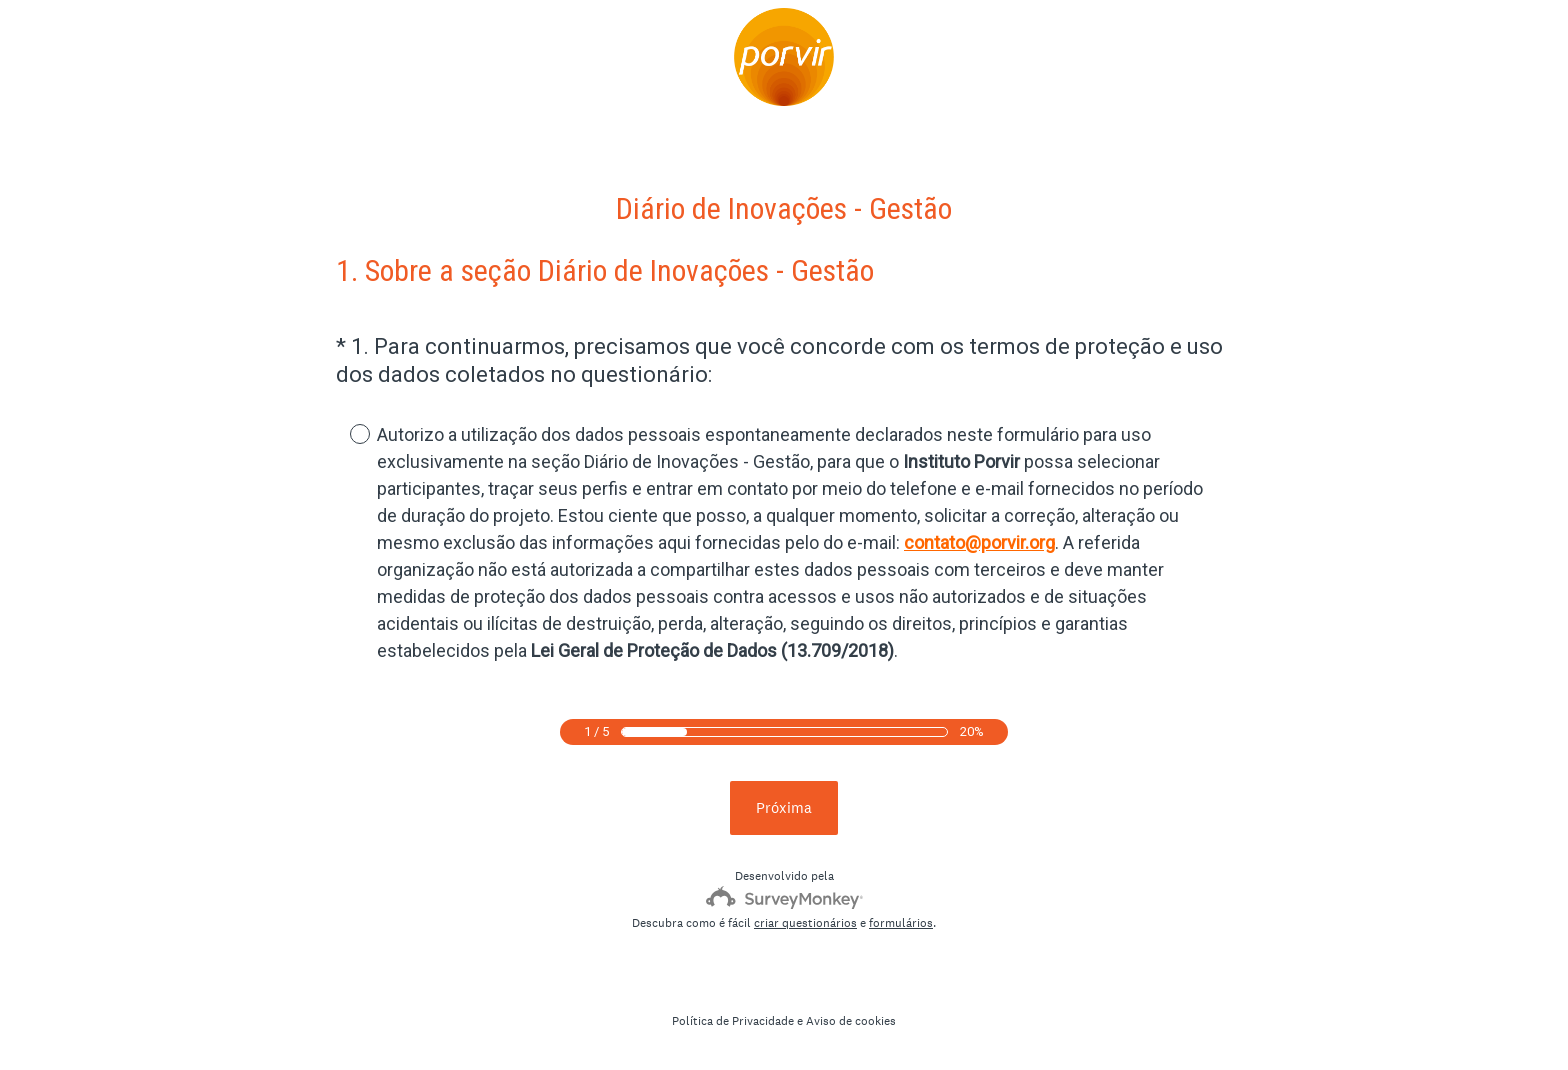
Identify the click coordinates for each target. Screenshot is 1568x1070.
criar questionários (805, 923)
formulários (901, 923)
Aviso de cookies (851, 1021)
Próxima (784, 807)
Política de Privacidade (733, 1021)
